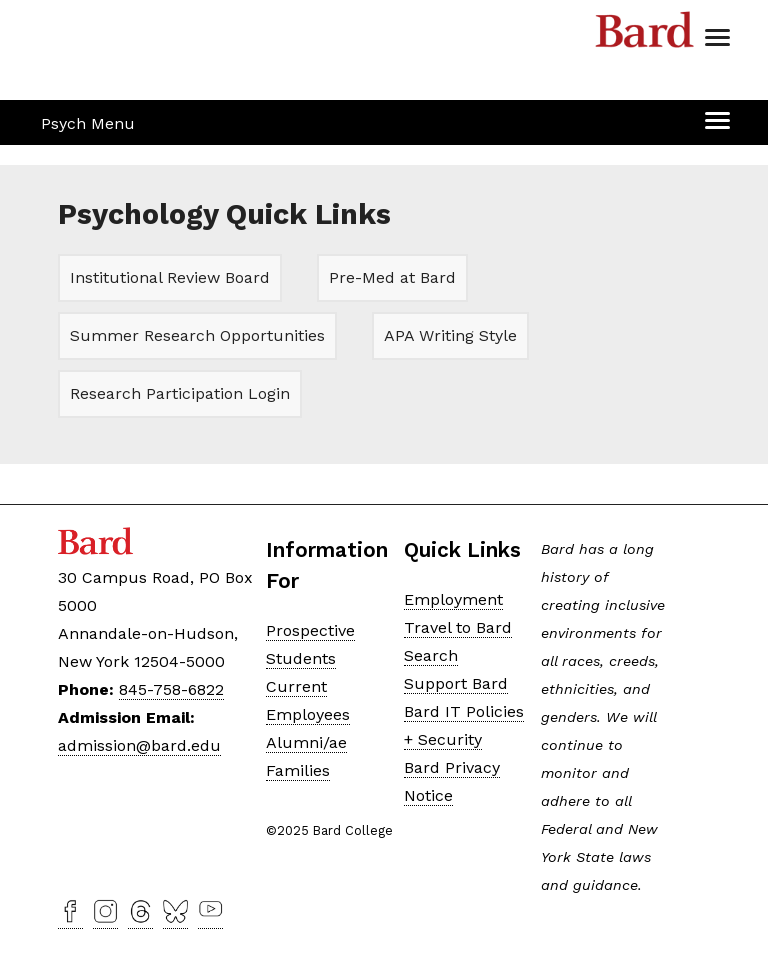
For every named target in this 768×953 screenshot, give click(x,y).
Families (298, 770)
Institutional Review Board (170, 277)
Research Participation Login (180, 393)
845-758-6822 (171, 689)
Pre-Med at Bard (392, 277)
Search (431, 655)
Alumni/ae (306, 742)
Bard (645, 35)
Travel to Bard (458, 627)
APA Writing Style (450, 335)
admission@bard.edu (139, 745)
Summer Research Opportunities (197, 335)
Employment (453, 599)
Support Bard (456, 683)
